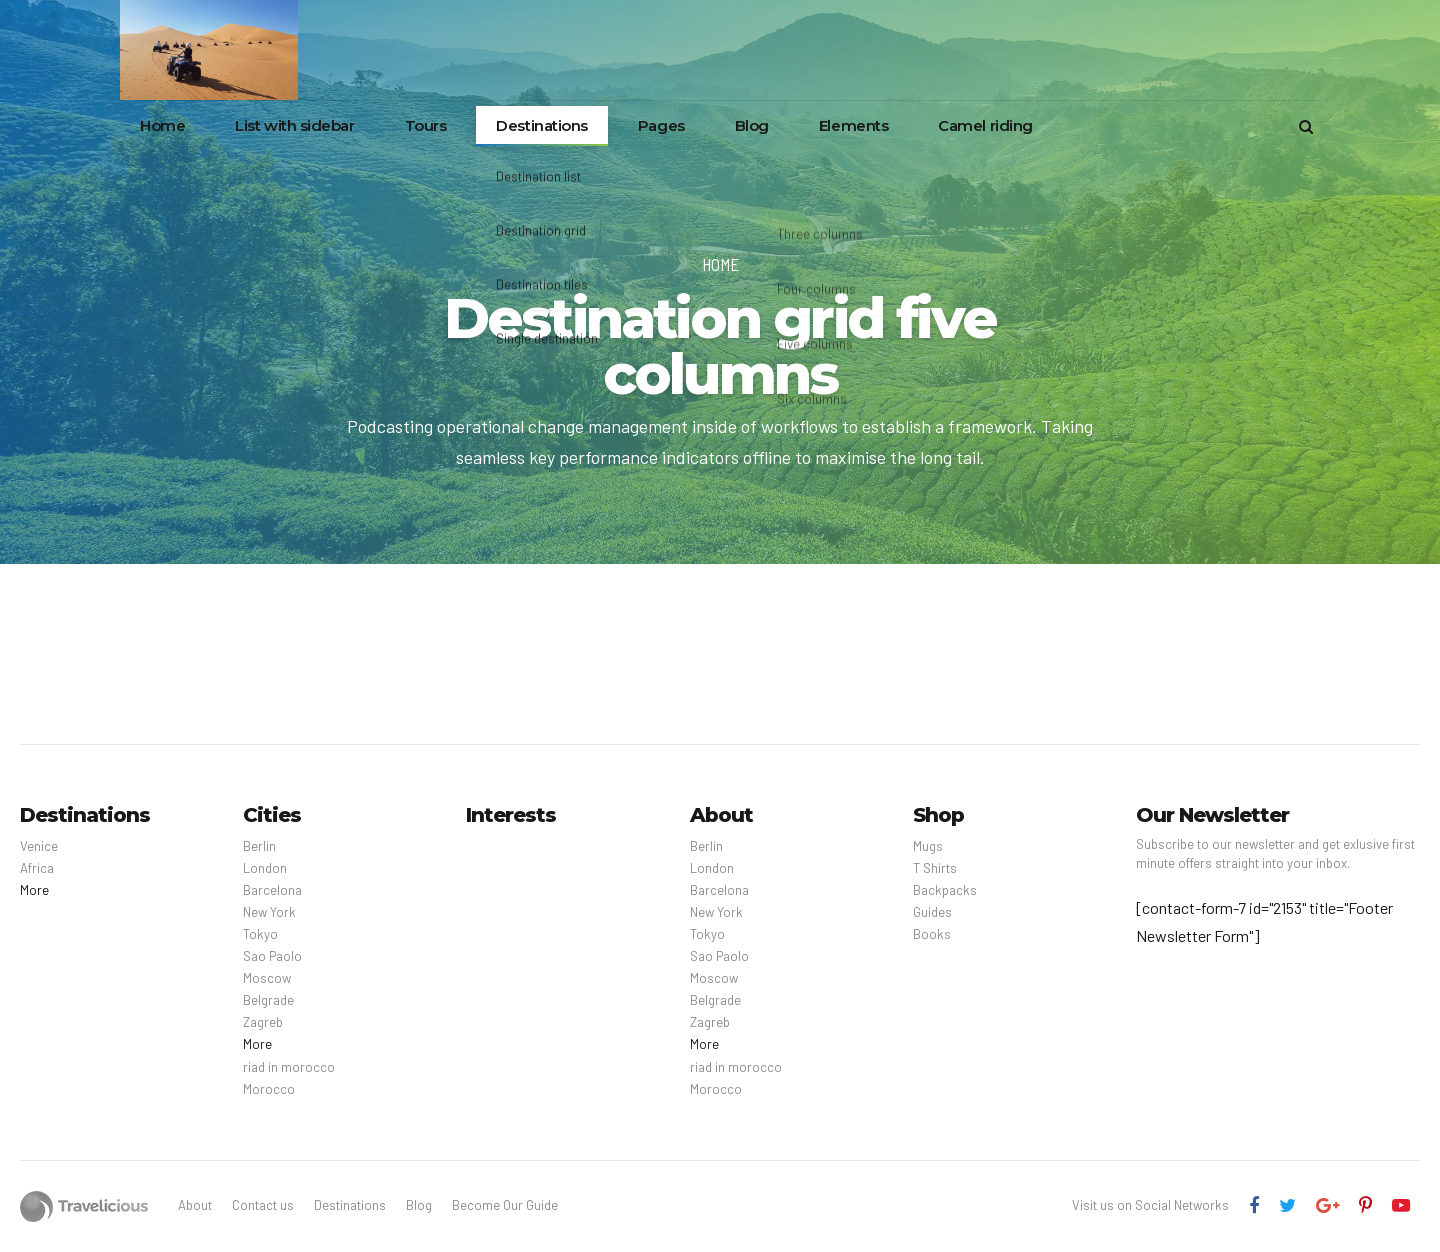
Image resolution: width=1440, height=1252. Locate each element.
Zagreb (263, 1022)
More (34, 890)
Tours (426, 125)
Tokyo (260, 934)
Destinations (542, 125)
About (195, 1205)
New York (269, 912)
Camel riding (985, 125)
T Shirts (935, 868)
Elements (853, 125)
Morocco (269, 1089)
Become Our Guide (505, 1205)
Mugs (928, 846)
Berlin (259, 846)
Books (932, 934)
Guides (932, 912)
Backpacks (945, 890)
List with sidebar (294, 125)
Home (162, 125)
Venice (39, 846)
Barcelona (272, 890)
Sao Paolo (272, 956)
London (265, 868)
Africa (37, 868)
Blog (752, 125)
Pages (661, 125)
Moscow (267, 978)
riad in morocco (289, 1067)
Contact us (263, 1205)
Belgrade (268, 1000)
